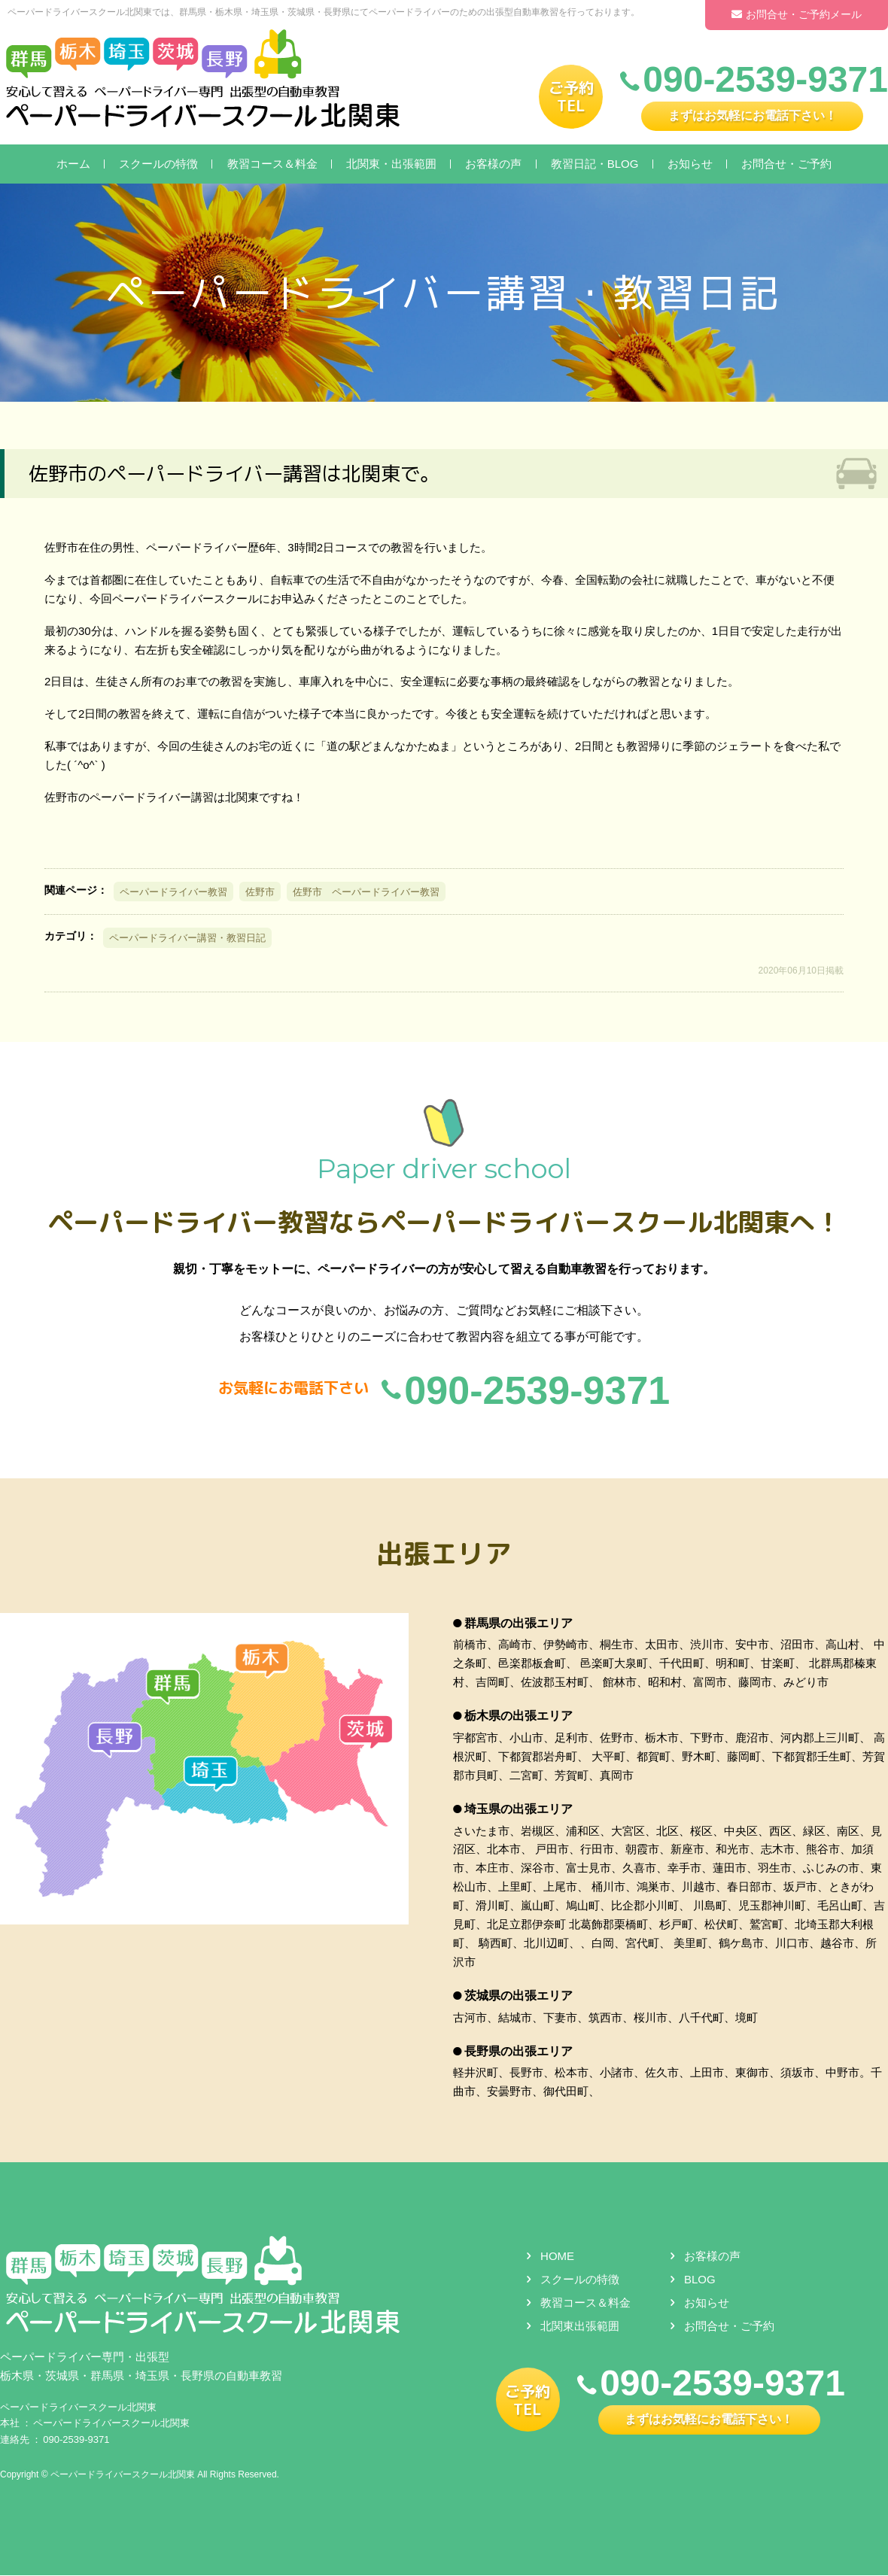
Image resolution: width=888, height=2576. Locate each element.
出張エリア (444, 1554)
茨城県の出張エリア (518, 1996)
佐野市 (260, 892)
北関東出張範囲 (579, 2327)
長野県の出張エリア (518, 2052)
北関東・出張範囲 (391, 163)
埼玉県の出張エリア (518, 1809)
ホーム (73, 163)
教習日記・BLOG (595, 163)
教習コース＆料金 (272, 163)
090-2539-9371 (76, 2440)
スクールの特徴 (158, 163)
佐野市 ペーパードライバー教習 (366, 892)
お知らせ (690, 163)
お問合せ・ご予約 (786, 163)
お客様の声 (493, 163)
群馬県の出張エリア (518, 1624)
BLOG (700, 2280)
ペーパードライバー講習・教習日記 (187, 937)
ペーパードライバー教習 (173, 892)
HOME (557, 2257)
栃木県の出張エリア (518, 1717)
